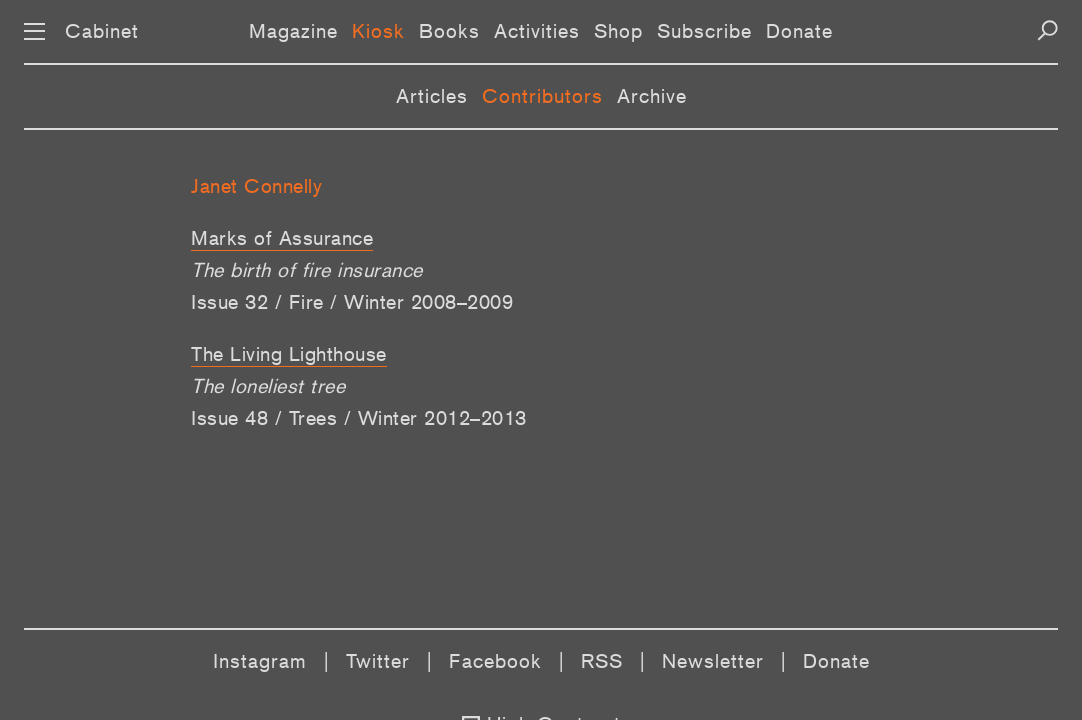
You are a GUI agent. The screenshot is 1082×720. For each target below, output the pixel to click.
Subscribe (704, 31)
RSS (602, 661)
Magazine (293, 31)
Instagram (260, 661)
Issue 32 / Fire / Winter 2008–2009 (352, 302)
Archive (652, 96)
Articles (432, 96)
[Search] (1047, 30)
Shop (618, 31)
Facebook (495, 661)
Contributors (542, 96)
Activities (537, 31)
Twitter (378, 661)
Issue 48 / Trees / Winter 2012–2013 (359, 418)
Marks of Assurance (282, 238)
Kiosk (378, 31)
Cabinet (102, 31)
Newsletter (713, 661)
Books (449, 31)
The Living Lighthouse (289, 354)
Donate (799, 31)
